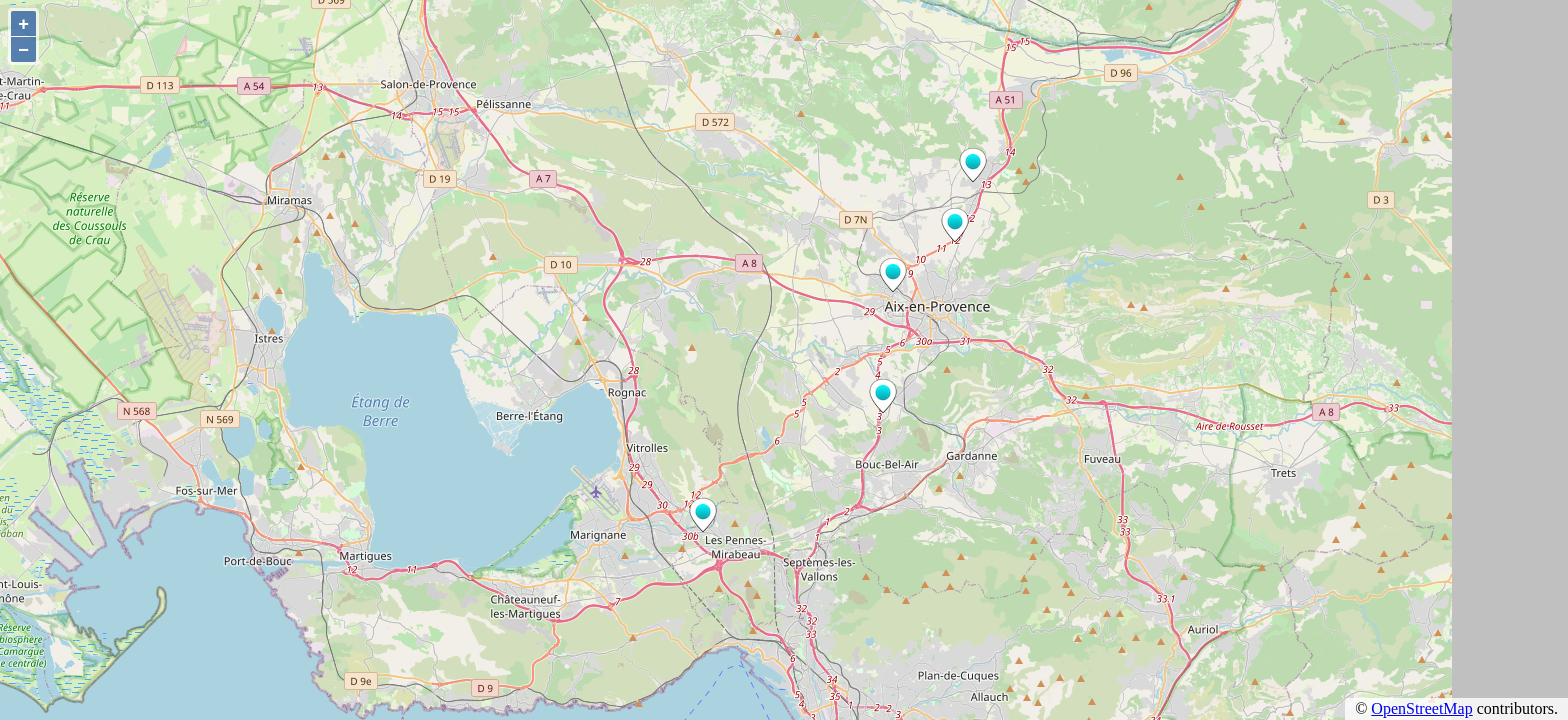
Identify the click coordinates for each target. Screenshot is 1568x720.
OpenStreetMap (1421, 708)
